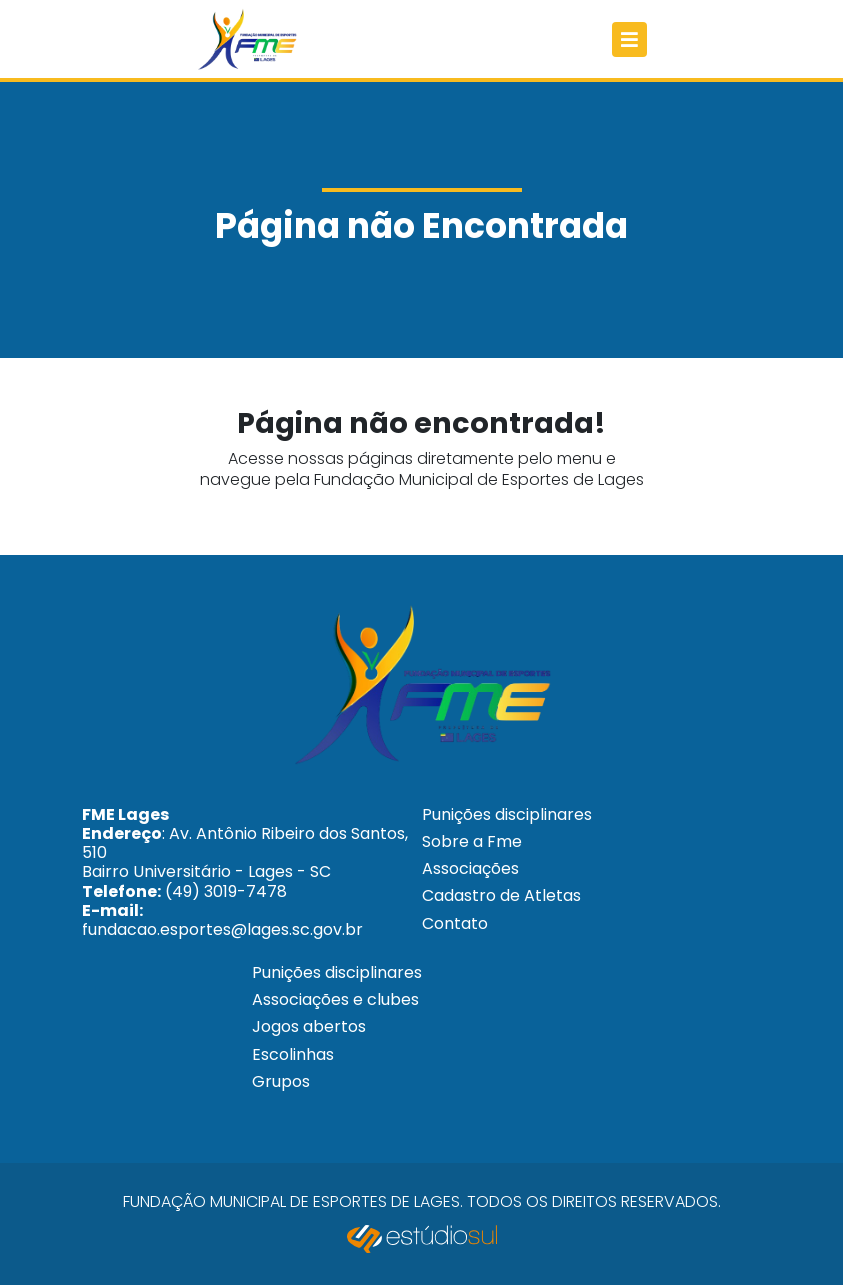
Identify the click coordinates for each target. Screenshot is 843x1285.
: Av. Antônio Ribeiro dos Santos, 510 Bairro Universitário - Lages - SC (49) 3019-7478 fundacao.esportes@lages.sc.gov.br (245, 872)
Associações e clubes (335, 999)
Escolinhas (293, 1054)
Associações (470, 868)
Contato (455, 923)
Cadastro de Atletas (501, 895)
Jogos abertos (309, 1026)
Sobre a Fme (472, 841)
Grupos (281, 1081)
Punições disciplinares (507, 814)
